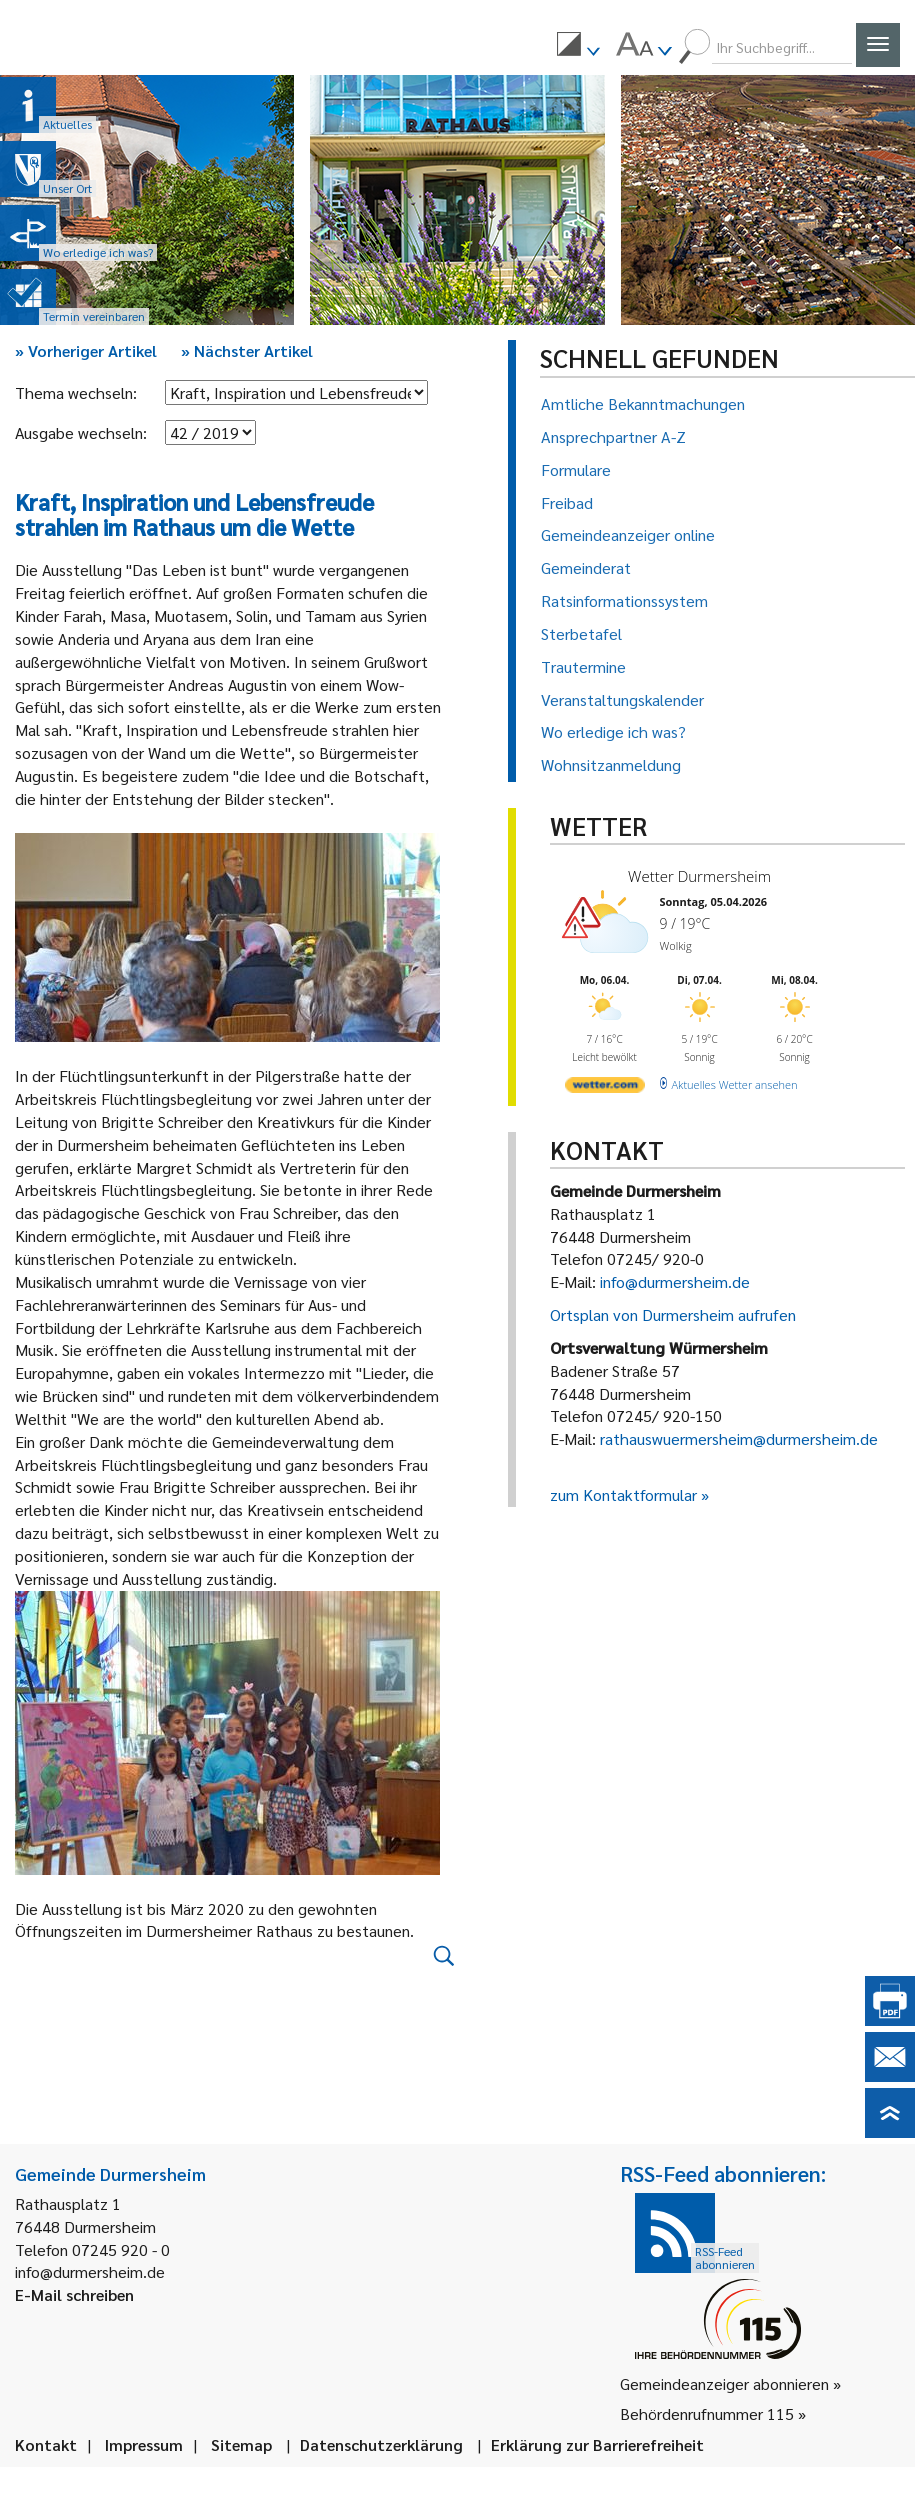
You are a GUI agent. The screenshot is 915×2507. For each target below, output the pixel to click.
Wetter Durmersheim (699, 876)
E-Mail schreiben (74, 2294)
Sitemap (241, 2444)
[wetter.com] (605, 1088)
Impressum (144, 2444)
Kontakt (46, 2444)
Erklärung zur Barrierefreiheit (597, 2444)
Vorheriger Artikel (86, 350)
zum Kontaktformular (623, 1494)
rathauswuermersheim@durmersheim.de (739, 1438)
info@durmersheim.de (675, 1281)
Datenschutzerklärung (381, 2444)
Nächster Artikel (247, 350)
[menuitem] (578, 47)
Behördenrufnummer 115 (707, 2413)
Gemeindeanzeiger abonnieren (724, 2383)
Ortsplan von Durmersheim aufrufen (673, 1314)
